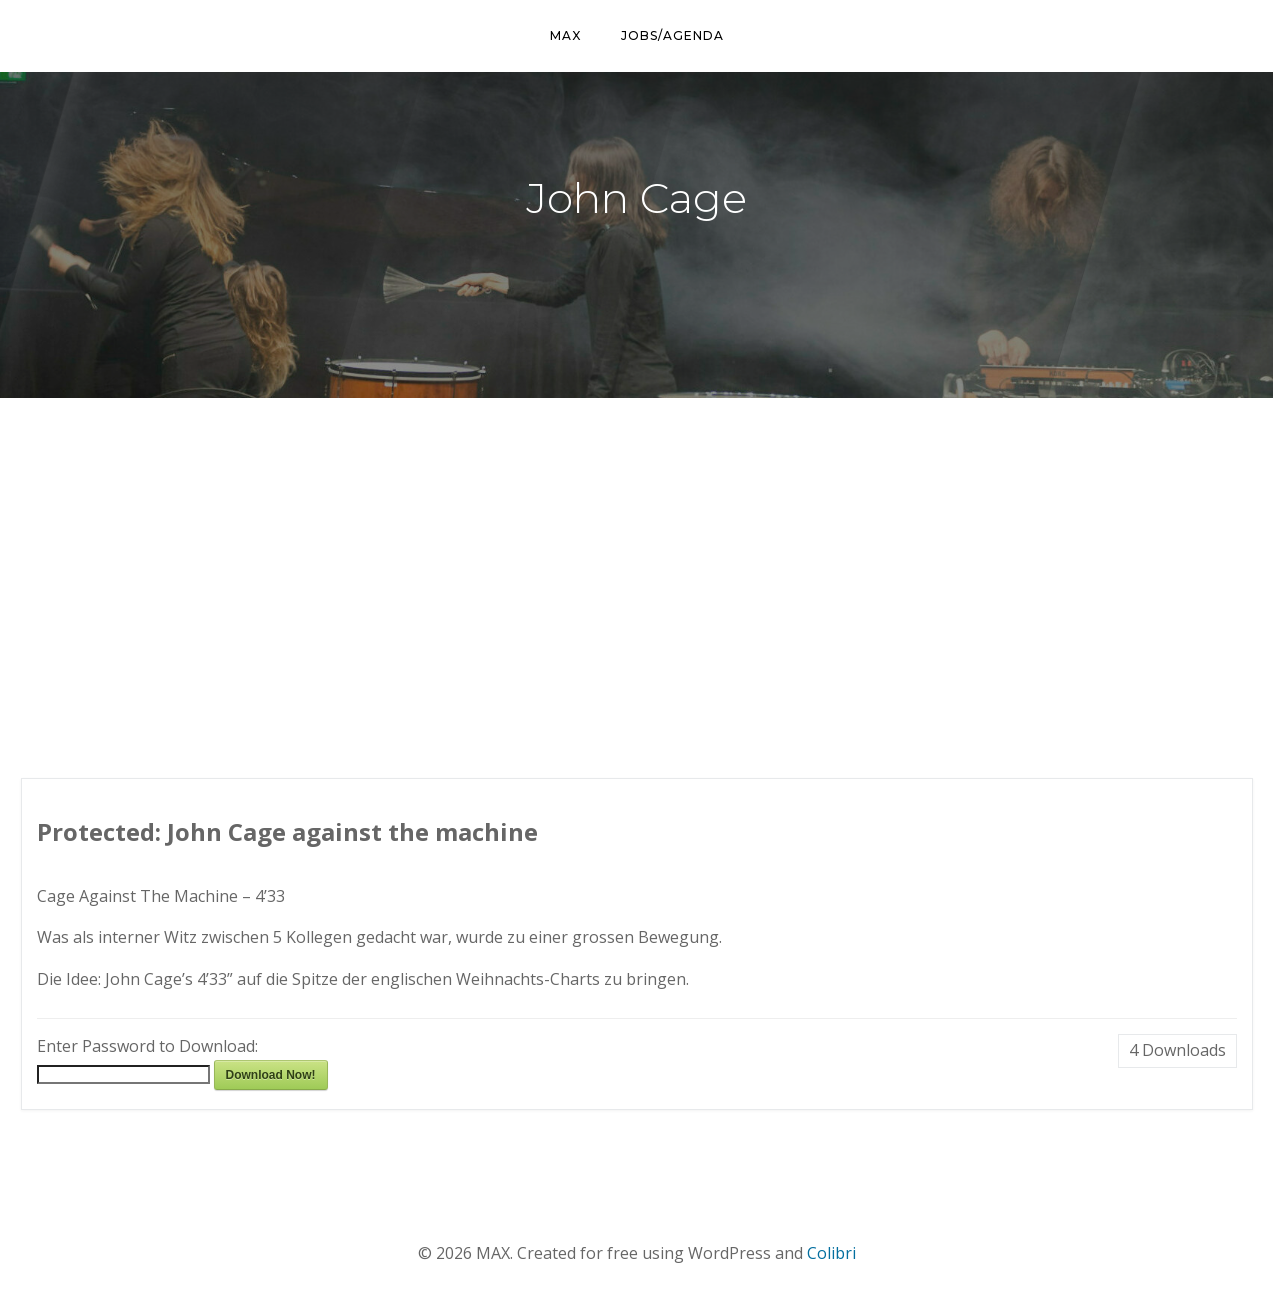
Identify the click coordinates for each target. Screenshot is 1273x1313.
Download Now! (271, 1075)
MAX (565, 35)
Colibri (831, 1253)
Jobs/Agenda (672, 35)
